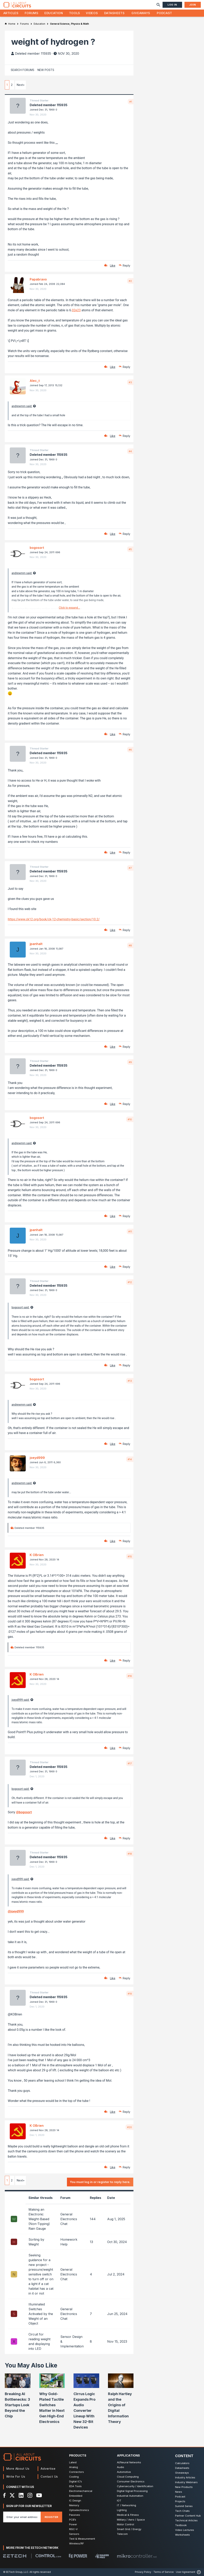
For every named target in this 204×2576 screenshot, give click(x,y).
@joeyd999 (16, 1911)
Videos (92, 13)
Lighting (122, 2510)
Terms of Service (163, 2571)
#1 (130, 101)
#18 (130, 1853)
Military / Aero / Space (131, 2519)
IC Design (75, 2500)
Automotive (124, 2471)
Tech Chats (182, 2510)
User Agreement (185, 2571)
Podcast (164, 13)
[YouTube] (39, 2495)
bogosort (37, 548)
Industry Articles (185, 2477)
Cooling (74, 2476)
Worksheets (182, 2534)
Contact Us (49, 2476)
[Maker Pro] (102, 2555)
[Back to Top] (198, 2572)
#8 (130, 945)
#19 (130, 1993)
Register (51, 2517)
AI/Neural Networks (129, 2462)
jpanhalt (36, 944)
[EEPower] (78, 2556)
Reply (126, 265)
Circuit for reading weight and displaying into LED (39, 2341)
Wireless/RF (76, 2543)
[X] (12, 2495)
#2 (130, 280)
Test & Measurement (82, 2538)
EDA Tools (75, 2486)
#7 (130, 867)
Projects (180, 2501)
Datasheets (114, 13)
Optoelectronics (79, 2510)
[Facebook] (4, 2495)
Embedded (75, 2495)
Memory (74, 2505)
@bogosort (24, 1812)
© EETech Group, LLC (15, 2571)
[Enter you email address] (22, 2517)
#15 (130, 1556)
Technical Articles (186, 2520)
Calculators (182, 2463)
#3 (130, 382)
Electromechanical (80, 2491)
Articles (11, 13)
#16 (130, 1676)
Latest (73, 2462)
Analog (73, 2467)
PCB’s (72, 2519)
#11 (130, 1231)
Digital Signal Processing (132, 2491)
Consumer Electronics (130, 2481)
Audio (120, 2467)
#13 (130, 1380)
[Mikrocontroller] (137, 2556)
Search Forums (22, 70)
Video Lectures (184, 2529)
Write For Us (15, 2476)
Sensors (74, 2533)
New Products (184, 2487)
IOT (119, 2500)
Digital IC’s (75, 2481)
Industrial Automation (130, 2495)
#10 (130, 1119)
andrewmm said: (22, 406)
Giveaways (140, 13)
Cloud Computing (128, 2476)
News (178, 2491)
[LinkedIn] (21, 2495)
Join (192, 4)
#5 (130, 549)
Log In (172, 4)
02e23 (76, 310)
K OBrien (37, 1555)
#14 (130, 1459)
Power (73, 2524)
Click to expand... (69, 607)
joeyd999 (37, 1458)
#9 (130, 1062)
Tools (74, 13)
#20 (129, 2127)
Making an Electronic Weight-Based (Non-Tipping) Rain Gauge (39, 2219)
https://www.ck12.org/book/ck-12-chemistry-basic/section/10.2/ (54, 919)
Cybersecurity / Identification (135, 2486)
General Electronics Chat (68, 2219)
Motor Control (125, 2524)
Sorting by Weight (36, 2241)
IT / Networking (126, 2505)
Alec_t (35, 381)
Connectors (76, 2471)
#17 (130, 1763)
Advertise (48, 2468)
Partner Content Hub (188, 2515)
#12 (130, 1282)
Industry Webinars (186, 2482)
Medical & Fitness (128, 2514)
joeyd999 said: (20, 1699)
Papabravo (38, 279)
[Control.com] (48, 2555)
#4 (130, 451)
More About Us (17, 2468)
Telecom (122, 2533)
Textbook (181, 2525)
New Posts (45, 70)
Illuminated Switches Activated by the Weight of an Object (40, 2313)
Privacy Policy (143, 2571)
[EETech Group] (14, 2556)
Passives (74, 2514)
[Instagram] (29, 2495)
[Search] (158, 5)
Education (53, 13)
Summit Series (184, 2506)
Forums (31, 13)
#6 (130, 749)
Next (20, 84)
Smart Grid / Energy (129, 2529)
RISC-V (73, 2529)
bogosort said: (20, 1307)
